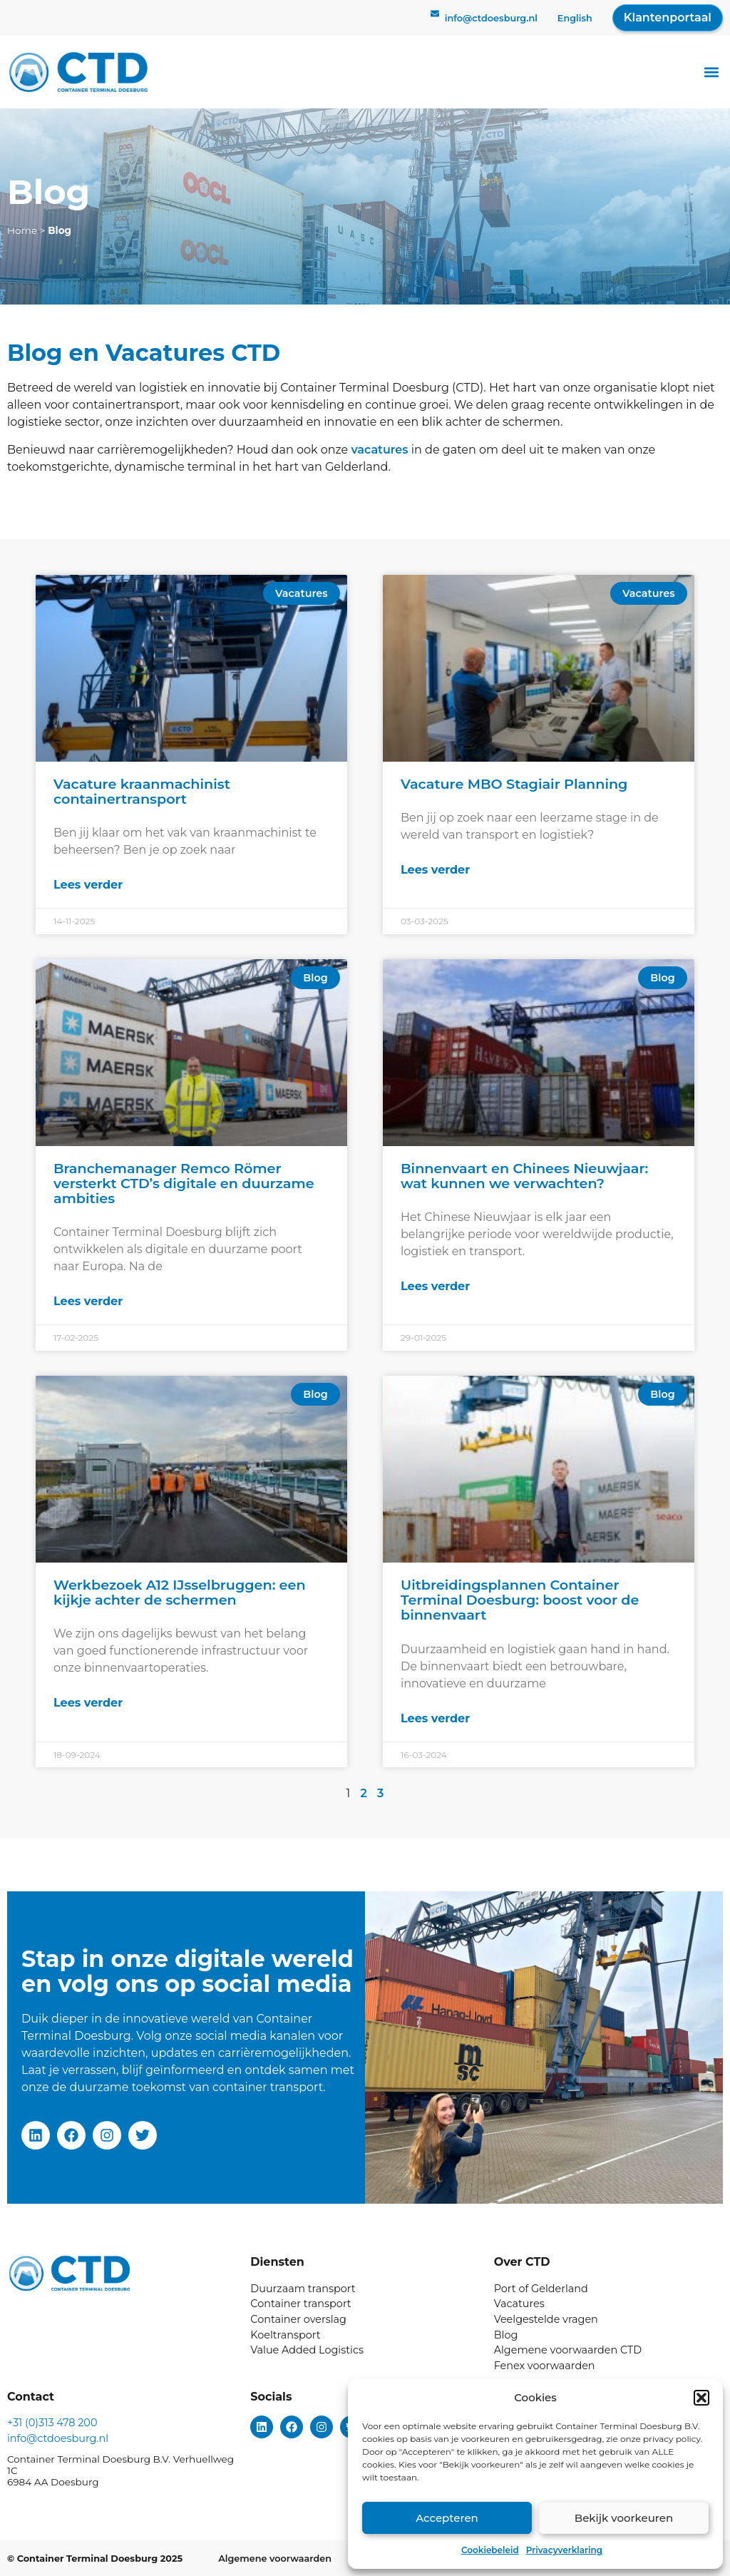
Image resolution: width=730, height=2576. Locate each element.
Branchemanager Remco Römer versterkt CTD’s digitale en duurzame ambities (183, 1183)
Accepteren (447, 2518)
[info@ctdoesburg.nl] (435, 17)
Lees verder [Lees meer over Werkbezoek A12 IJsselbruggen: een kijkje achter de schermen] (88, 1702)
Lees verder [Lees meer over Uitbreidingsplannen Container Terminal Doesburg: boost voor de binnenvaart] (435, 1718)
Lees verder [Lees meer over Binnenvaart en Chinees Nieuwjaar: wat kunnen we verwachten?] (435, 1286)
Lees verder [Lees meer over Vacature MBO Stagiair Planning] (435, 869)
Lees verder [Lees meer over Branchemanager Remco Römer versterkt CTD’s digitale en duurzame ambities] (88, 1301)
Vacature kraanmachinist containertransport (141, 791)
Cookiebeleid (490, 2550)
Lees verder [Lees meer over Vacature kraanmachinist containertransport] (88, 884)
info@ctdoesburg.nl (491, 18)
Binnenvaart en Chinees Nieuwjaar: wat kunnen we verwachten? (524, 1176)
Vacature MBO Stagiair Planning (514, 783)
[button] (701, 2398)
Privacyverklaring (564, 2550)
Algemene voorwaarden (274, 2558)
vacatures (379, 449)
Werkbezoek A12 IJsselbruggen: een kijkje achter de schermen (179, 1592)
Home (22, 230)
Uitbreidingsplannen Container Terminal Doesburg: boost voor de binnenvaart (520, 1599)
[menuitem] (574, 19)
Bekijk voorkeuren (624, 2518)
